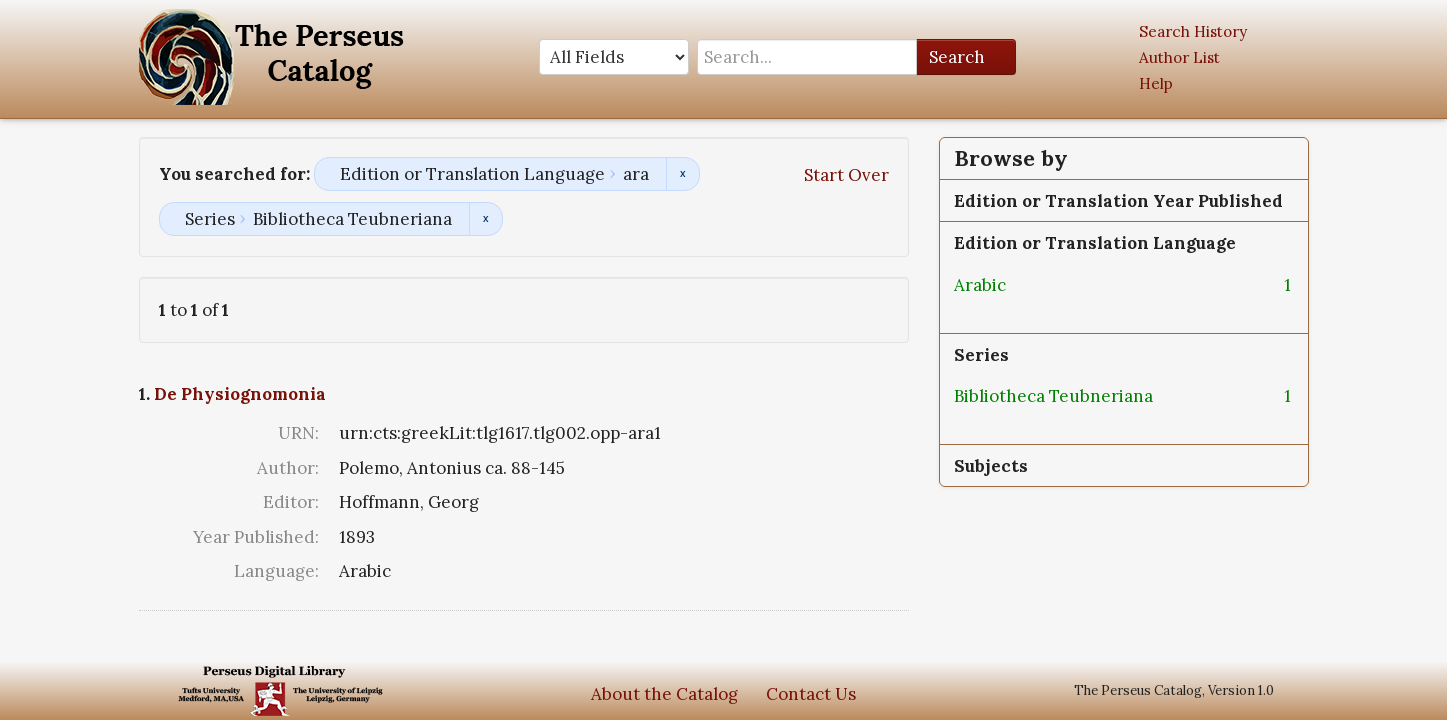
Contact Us (811, 694)
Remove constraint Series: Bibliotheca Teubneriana (485, 219)
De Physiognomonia (240, 394)
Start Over (846, 175)
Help (1156, 83)
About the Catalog (664, 694)
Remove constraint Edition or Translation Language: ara (682, 174)
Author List (1179, 57)
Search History (1193, 31)
